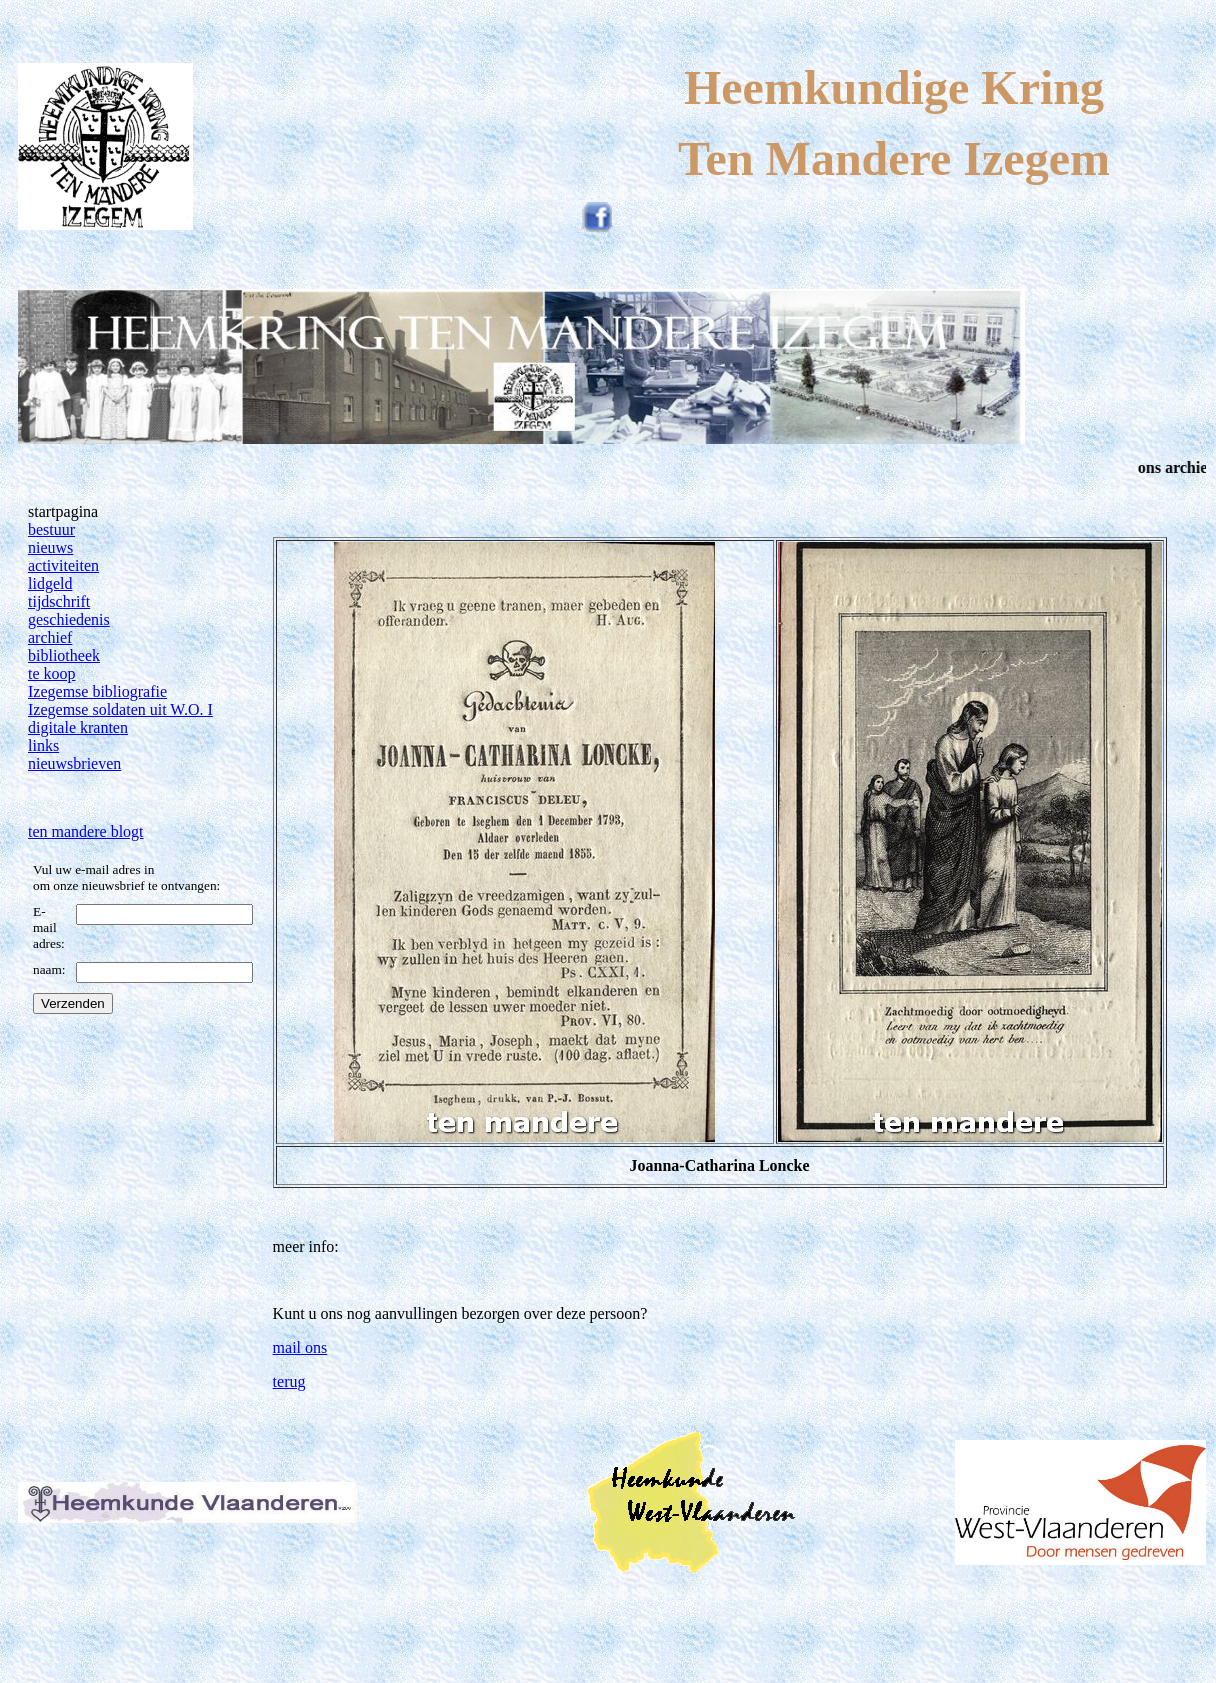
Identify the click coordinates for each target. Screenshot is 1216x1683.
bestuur (51, 529)
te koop (52, 673)
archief (50, 637)
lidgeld (50, 583)
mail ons (300, 1347)
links (43, 745)
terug (289, 1381)
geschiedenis (69, 619)
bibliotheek (64, 655)
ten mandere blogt (86, 831)
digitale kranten (78, 727)
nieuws (50, 547)
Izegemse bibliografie (97, 691)
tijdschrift (59, 601)
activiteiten (63, 565)
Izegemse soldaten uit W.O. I (120, 709)
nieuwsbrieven (74, 763)
